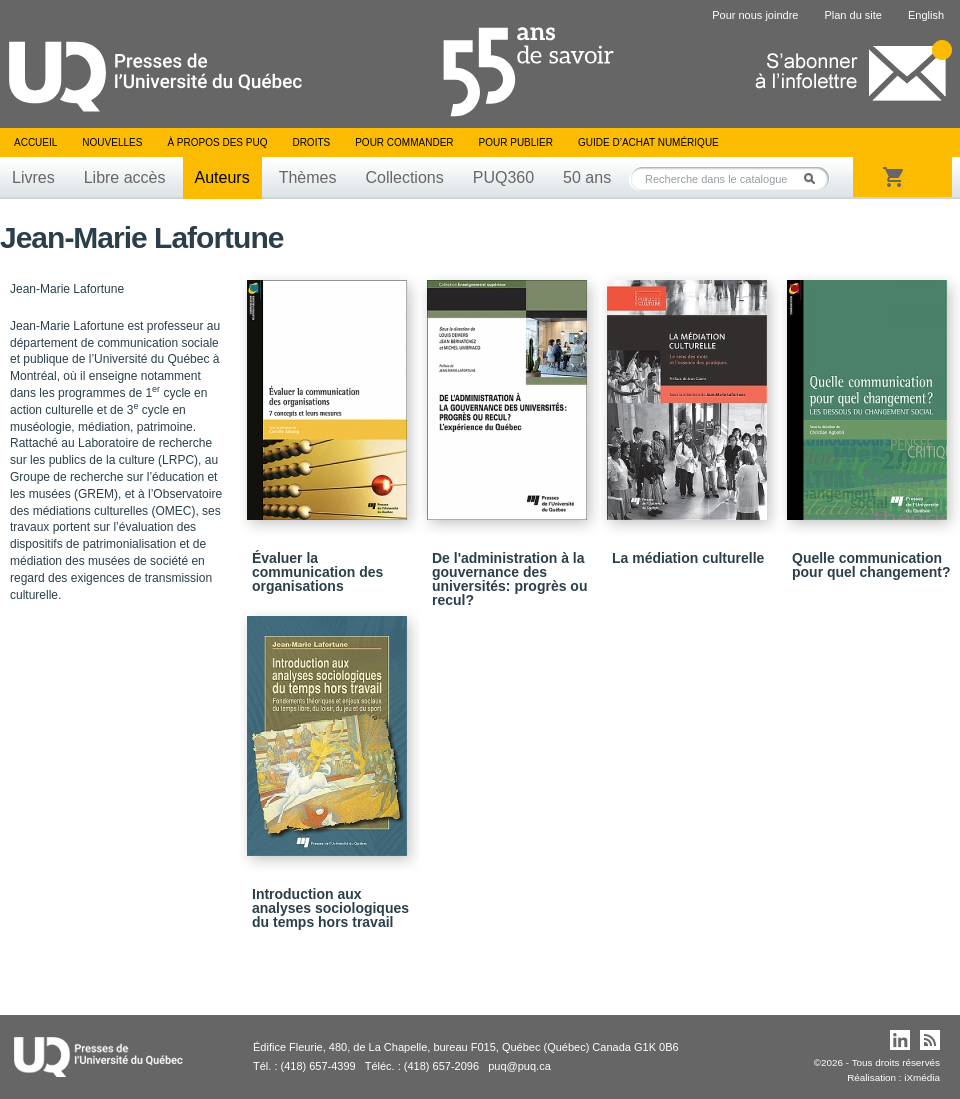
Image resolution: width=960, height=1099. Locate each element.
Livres (33, 177)
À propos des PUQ (217, 142)
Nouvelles (112, 142)
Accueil (35, 142)
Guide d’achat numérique (648, 142)
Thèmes (308, 177)
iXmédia (922, 1077)
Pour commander (404, 142)
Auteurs (222, 177)
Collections (404, 177)
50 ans (587, 177)
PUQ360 (503, 177)
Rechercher (815, 178)
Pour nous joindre (755, 15)
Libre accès (125, 177)
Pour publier (516, 142)
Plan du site (852, 15)
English (926, 15)
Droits (311, 142)
